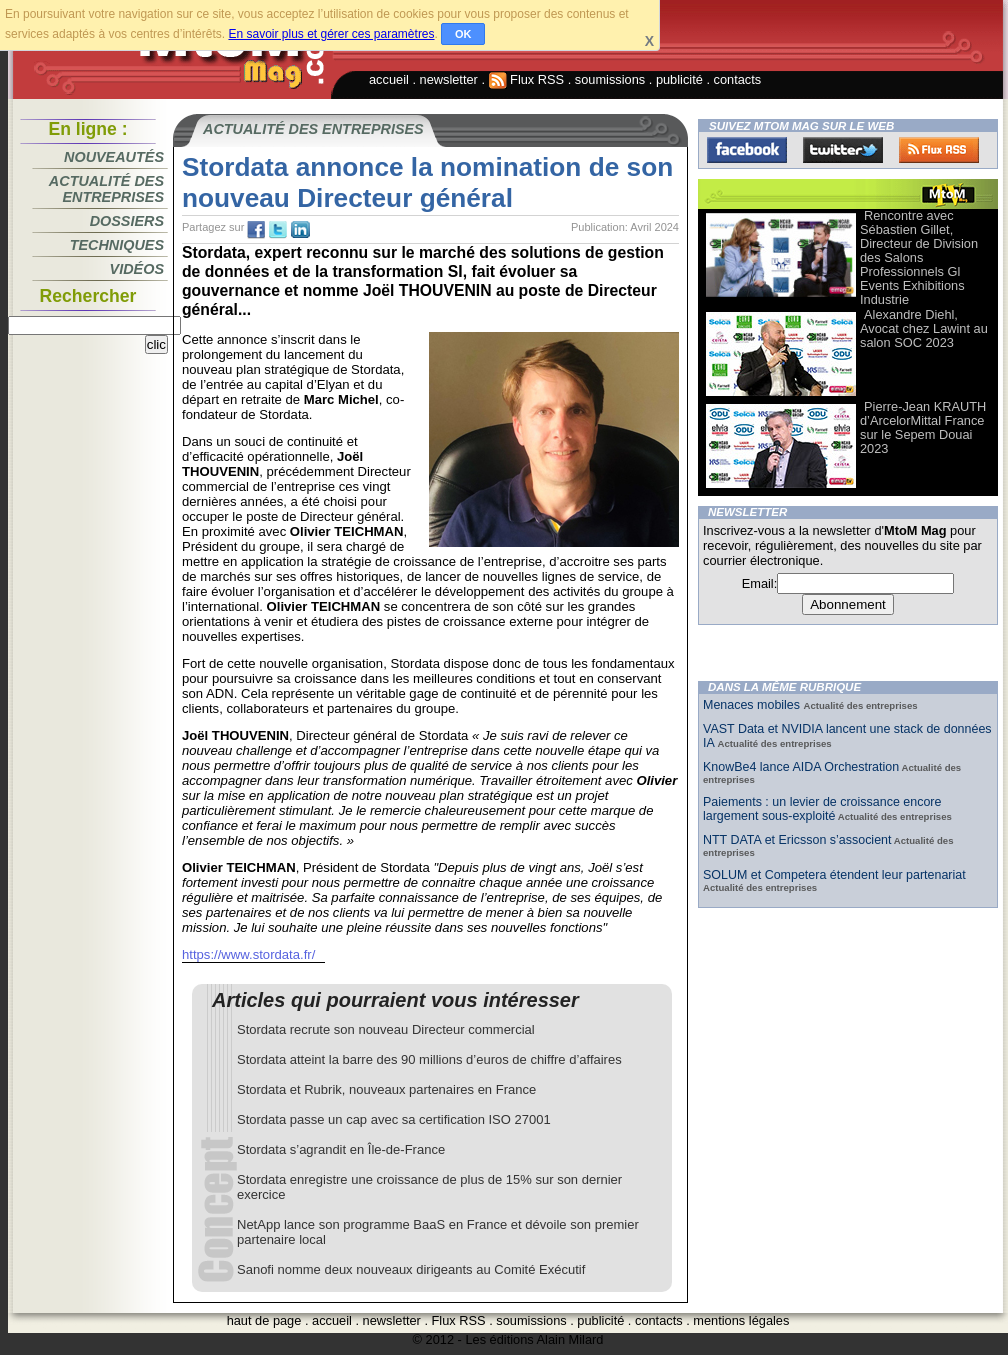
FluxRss (939, 150)
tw (278, 230)
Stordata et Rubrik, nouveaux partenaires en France (386, 1089)
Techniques (117, 245)
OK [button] (463, 34)
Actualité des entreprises (106, 189)
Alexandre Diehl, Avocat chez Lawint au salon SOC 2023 (924, 328)
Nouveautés (114, 157)
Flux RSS (527, 79)
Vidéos (137, 269)
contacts (738, 79)
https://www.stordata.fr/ (248, 954)
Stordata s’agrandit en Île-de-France (341, 1149)
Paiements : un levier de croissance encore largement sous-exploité (822, 809)
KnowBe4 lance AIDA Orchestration (801, 767)
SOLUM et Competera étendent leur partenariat (834, 875)
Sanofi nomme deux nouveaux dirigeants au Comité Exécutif (411, 1269)
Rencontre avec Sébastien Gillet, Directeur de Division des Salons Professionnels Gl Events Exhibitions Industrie (919, 257)
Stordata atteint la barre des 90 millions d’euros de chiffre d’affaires (429, 1059)
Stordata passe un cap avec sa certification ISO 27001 (394, 1119)
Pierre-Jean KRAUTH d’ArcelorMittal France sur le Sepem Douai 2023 (923, 427)
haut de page (264, 1320)
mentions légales (741, 1320)
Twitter (843, 150)
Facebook (747, 150)
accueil (389, 79)
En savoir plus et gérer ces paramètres (331, 34)
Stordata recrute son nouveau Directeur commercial (386, 1029)
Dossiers (127, 221)
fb (256, 230)
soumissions (610, 79)
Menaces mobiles (753, 705)
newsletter (449, 79)
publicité (679, 79)
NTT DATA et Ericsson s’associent (797, 840)
